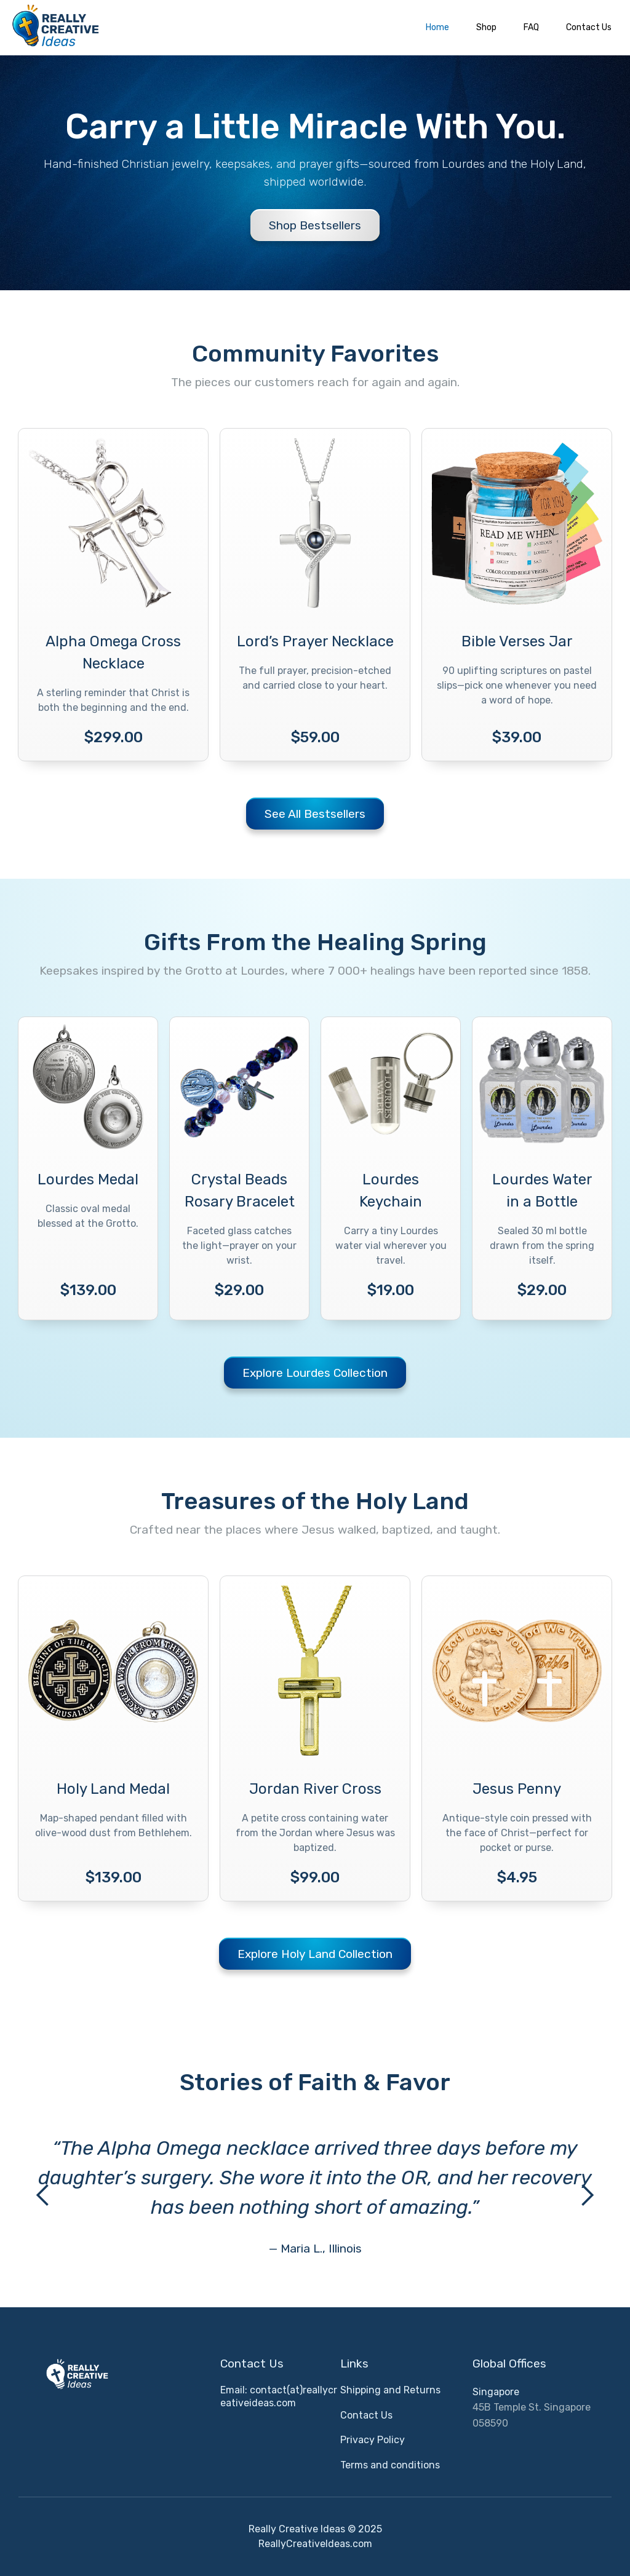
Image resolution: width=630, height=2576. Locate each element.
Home (437, 27)
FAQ (531, 27)
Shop (486, 27)
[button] (43, 2195)
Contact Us (589, 27)
